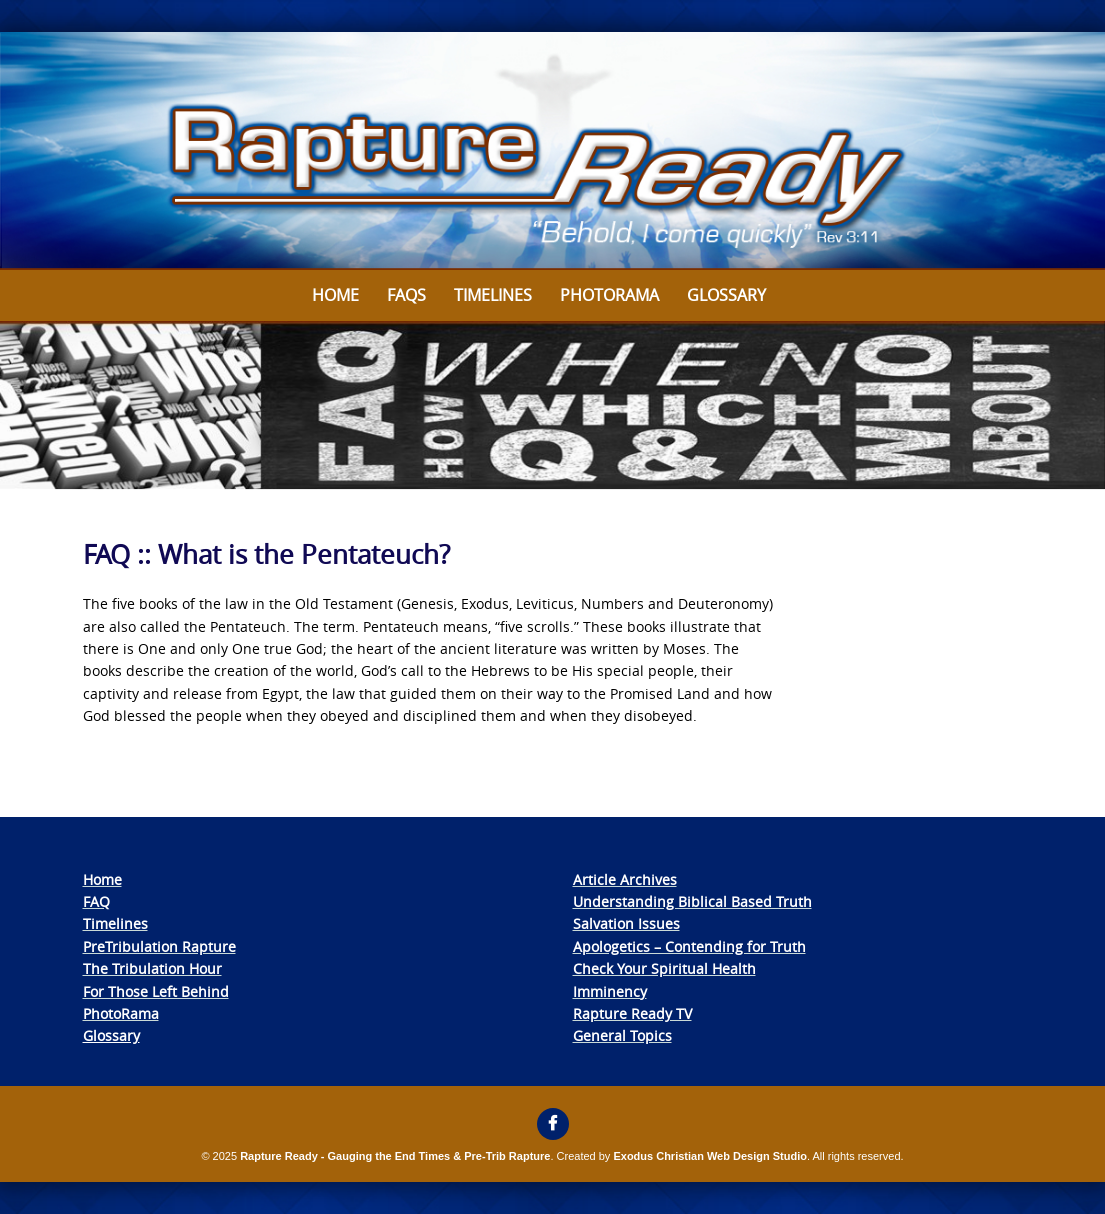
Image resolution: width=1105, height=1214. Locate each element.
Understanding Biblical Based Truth (692, 901)
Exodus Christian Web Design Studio (710, 1156)
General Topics (622, 1035)
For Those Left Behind (156, 991)
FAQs (406, 295)
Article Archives (625, 879)
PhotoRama (121, 1013)
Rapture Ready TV (632, 1013)
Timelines (493, 295)
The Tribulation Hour (152, 968)
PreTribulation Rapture (159, 946)
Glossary (726, 295)
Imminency (610, 991)
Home (335, 295)
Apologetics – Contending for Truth (689, 946)
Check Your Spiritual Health (664, 968)
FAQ (96, 901)
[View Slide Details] (552, 151)
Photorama (609, 295)
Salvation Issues (626, 923)
